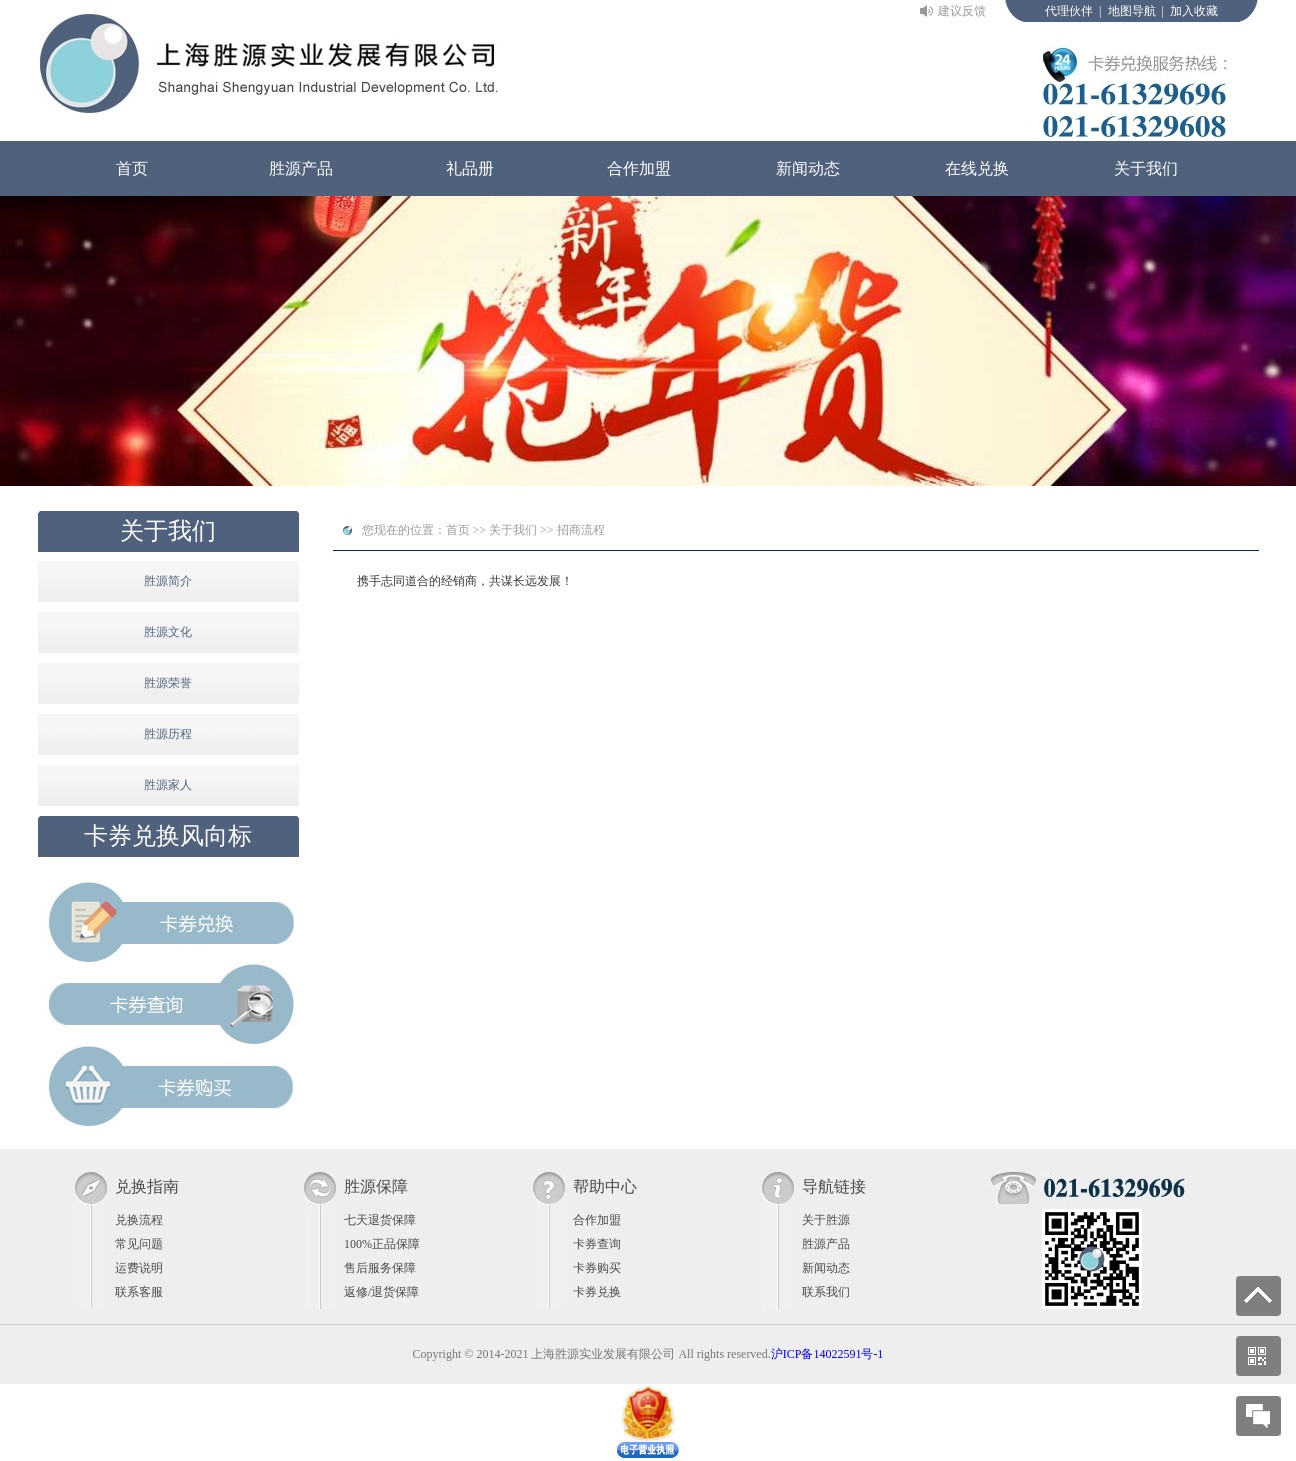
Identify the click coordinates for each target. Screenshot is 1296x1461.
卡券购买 (597, 1268)
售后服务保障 (380, 1268)
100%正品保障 (382, 1244)
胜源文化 (168, 632)
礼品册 (470, 168)
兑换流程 (139, 1220)
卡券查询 (597, 1244)
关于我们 (1146, 168)
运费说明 (139, 1268)
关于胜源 (826, 1220)
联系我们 (826, 1292)
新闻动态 (808, 168)
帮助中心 (605, 1186)
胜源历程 (168, 734)
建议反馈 (962, 11)
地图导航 (1132, 11)
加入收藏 (1194, 11)
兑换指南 (147, 1186)
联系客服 (139, 1292)
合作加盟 (639, 168)
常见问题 (139, 1244)
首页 (132, 168)
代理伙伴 (1069, 11)
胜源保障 (376, 1186)
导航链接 (834, 1186)
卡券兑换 (597, 1292)
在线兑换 (977, 168)
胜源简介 (168, 581)
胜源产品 (301, 168)
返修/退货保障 (381, 1292)
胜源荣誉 (168, 683)
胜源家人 (168, 785)
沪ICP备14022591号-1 (827, 1354)
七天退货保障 (380, 1220)
